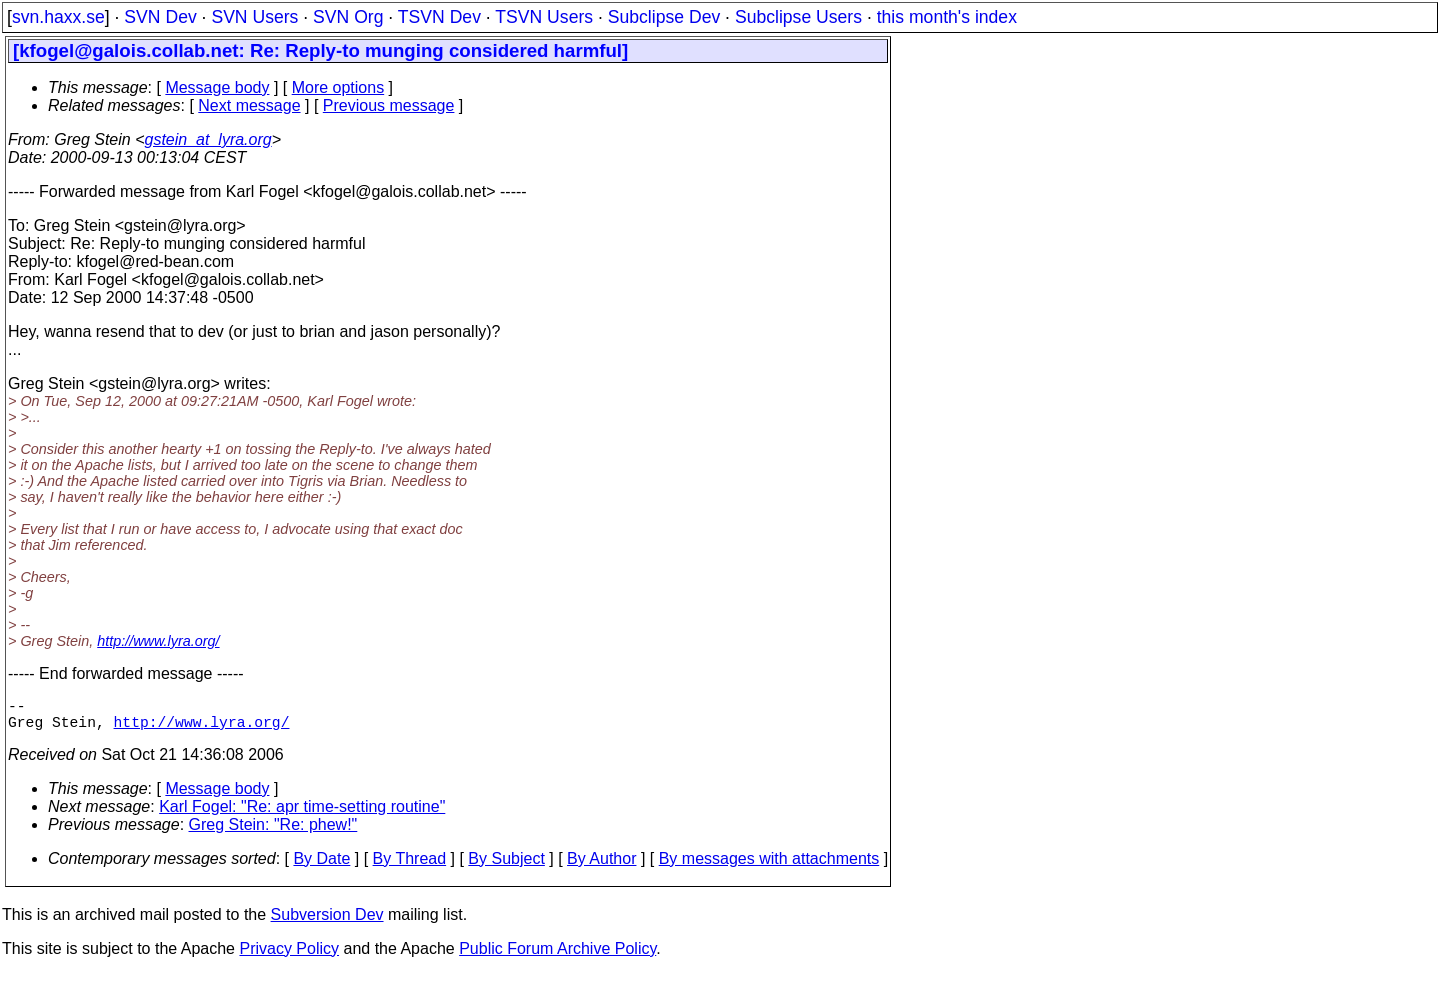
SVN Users (254, 17)
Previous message (389, 105)
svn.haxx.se (58, 17)
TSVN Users (544, 17)
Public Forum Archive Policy (557, 956)
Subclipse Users (798, 17)
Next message (249, 105)
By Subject (506, 866)
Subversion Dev (327, 922)
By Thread (410, 866)
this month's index (947, 17)
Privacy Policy (289, 956)
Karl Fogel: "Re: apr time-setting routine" (302, 814)
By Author (601, 866)
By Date (321, 866)
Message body (217, 87)
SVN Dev (160, 17)
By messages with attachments (769, 866)
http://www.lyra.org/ (158, 641)
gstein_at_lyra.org (208, 139)
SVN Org (348, 17)
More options (338, 87)
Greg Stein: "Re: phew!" (273, 832)
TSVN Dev (439, 17)
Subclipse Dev (664, 17)
